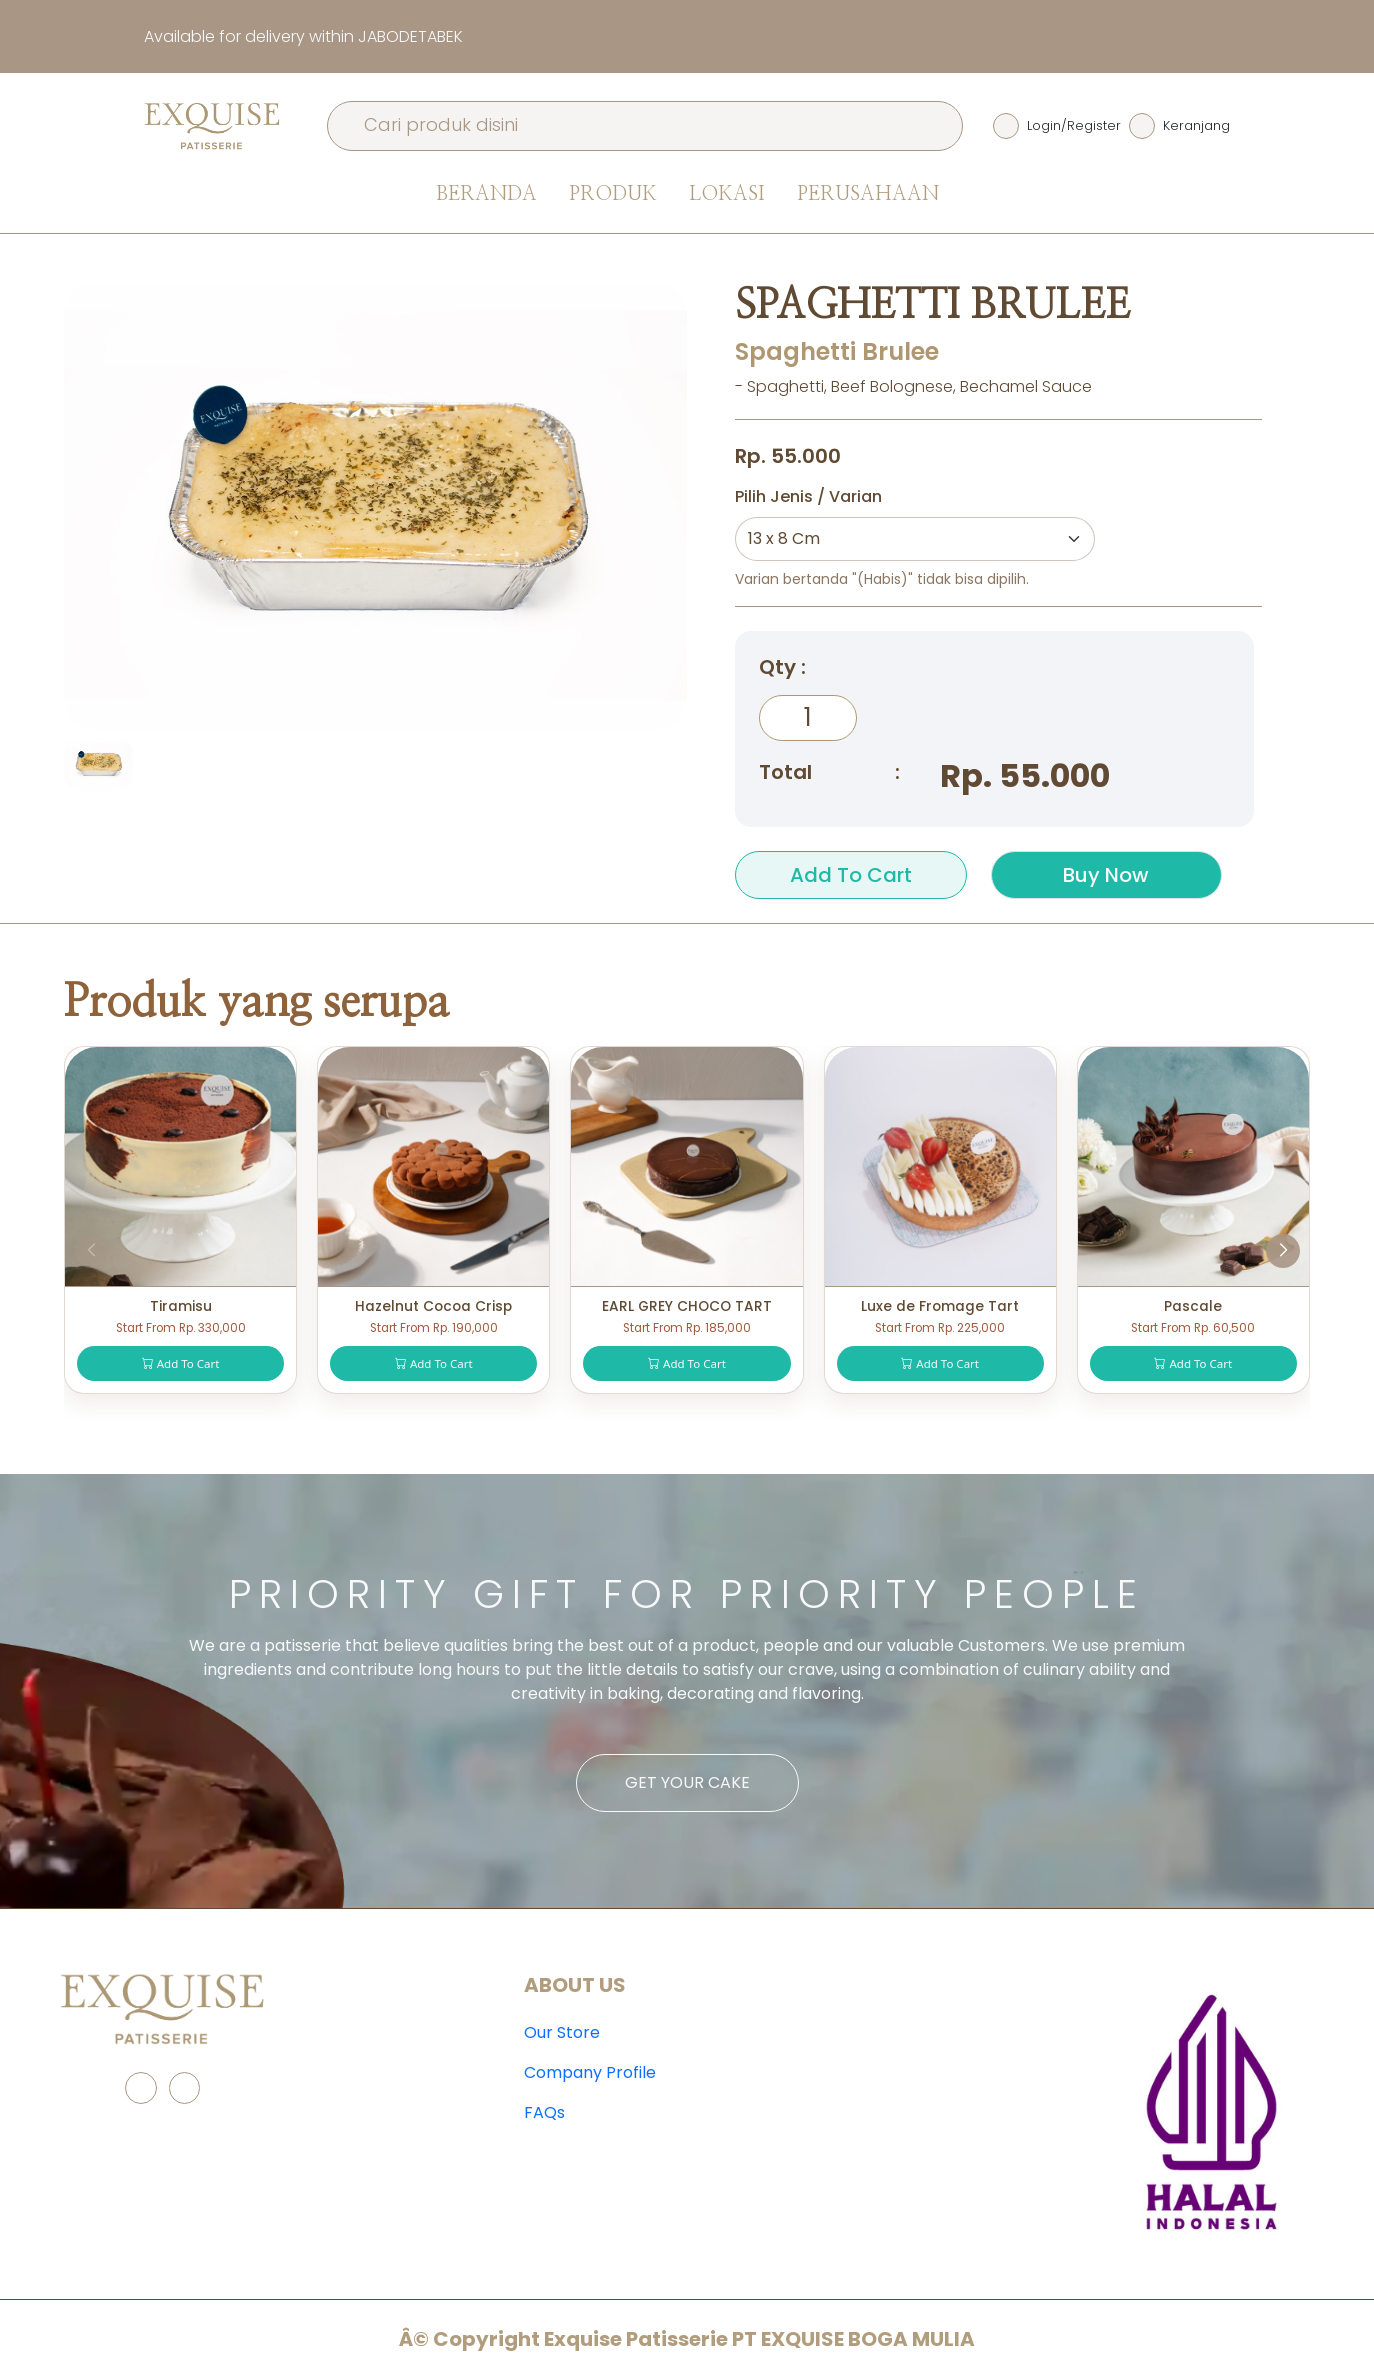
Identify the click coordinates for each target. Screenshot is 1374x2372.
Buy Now (1106, 875)
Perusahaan (868, 194)
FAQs (544, 2112)
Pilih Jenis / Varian (808, 496)
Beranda (486, 194)
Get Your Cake (687, 1782)
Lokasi (727, 194)
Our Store (562, 2032)
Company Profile (590, 2072)
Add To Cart (851, 875)
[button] (1283, 1251)
